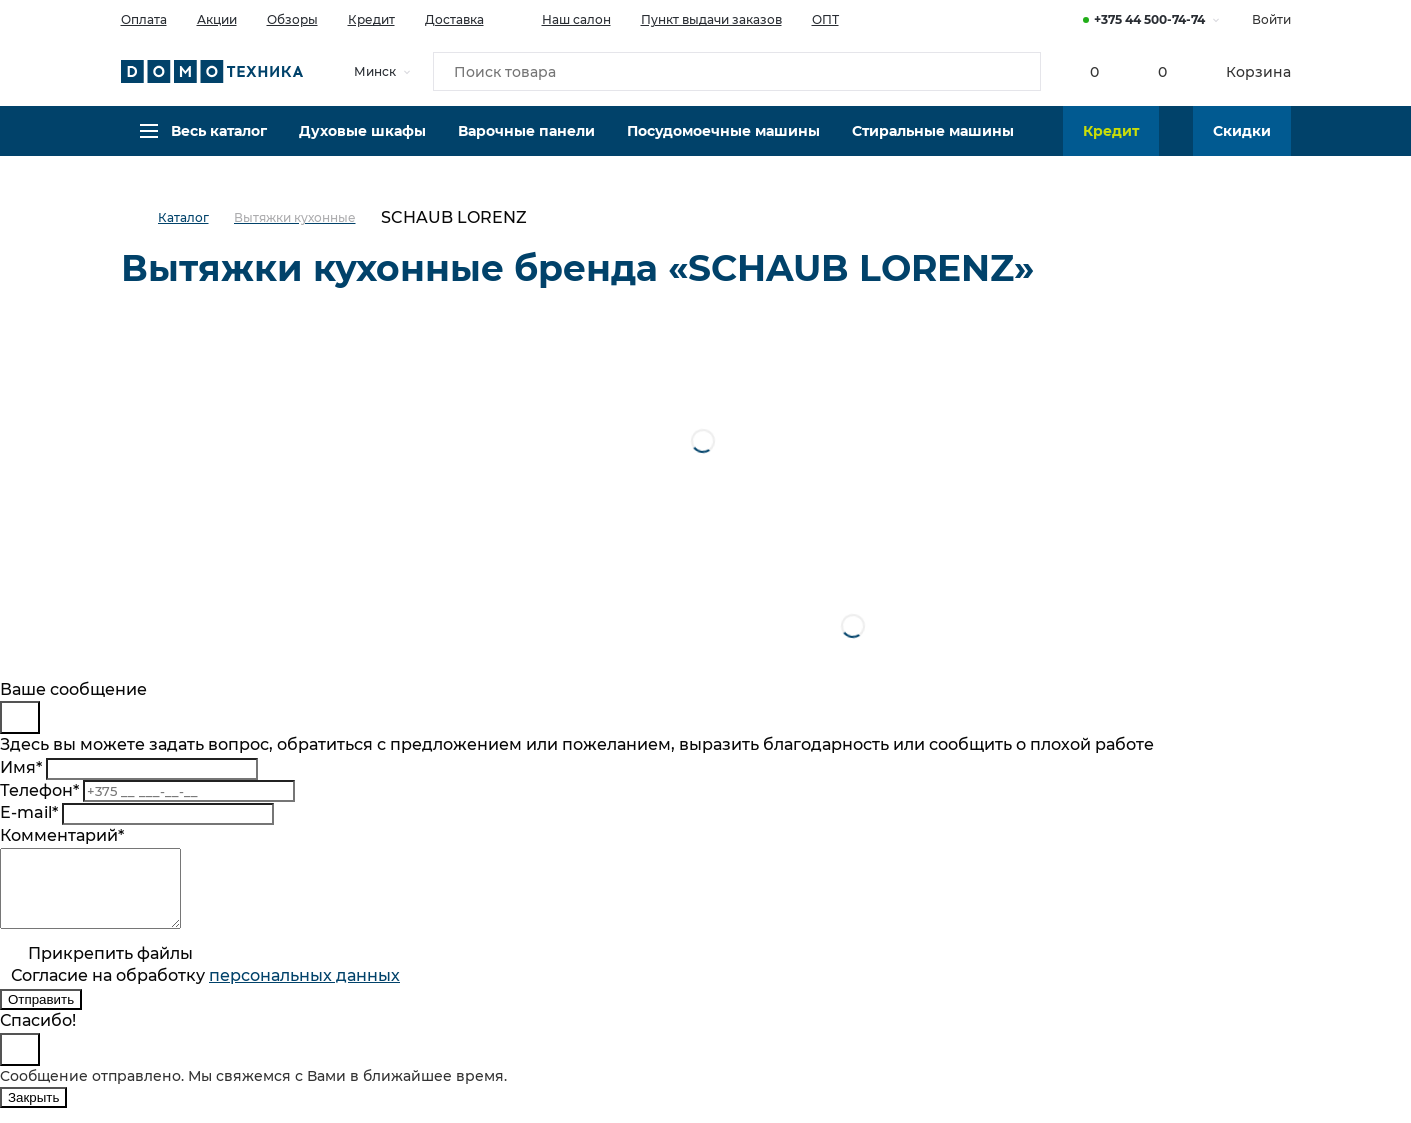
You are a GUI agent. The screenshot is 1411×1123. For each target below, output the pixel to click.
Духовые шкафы (362, 145)
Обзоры (292, 19)
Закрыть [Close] (33, 1112)
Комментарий (62, 835)
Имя (21, 767)
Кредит (371, 19)
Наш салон (562, 18)
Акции (217, 19)
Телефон (39, 790)
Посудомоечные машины (723, 145)
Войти (1271, 19)
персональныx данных (304, 990)
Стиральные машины (933, 145)
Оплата (144, 19)
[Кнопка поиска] (1017, 74)
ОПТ (825, 19)
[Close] (20, 717)
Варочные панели (526, 145)
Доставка (454, 19)
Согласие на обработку (205, 990)
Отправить (41, 1014)
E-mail (29, 812)
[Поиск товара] (737, 74)
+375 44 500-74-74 (1149, 19)
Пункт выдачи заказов (711, 19)
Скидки (1242, 145)
